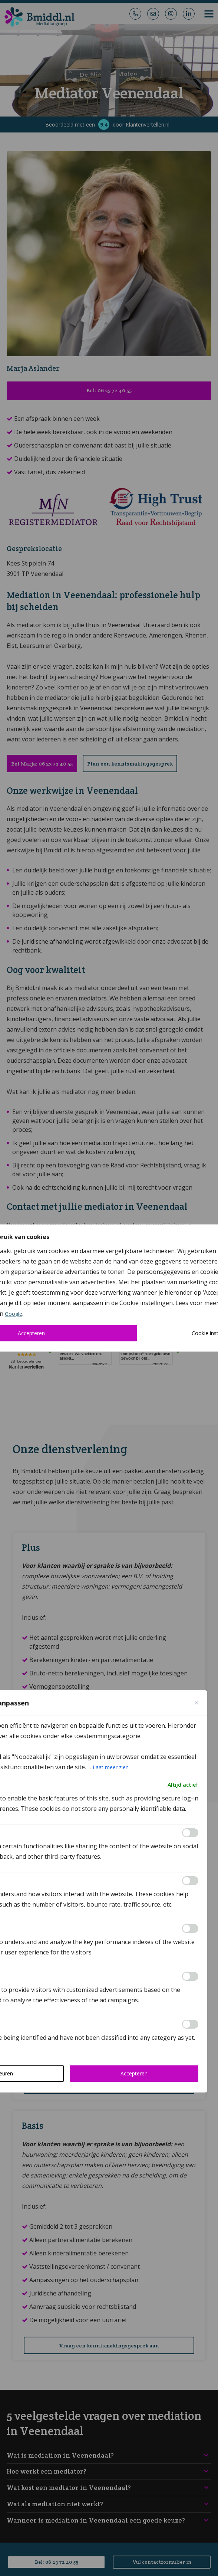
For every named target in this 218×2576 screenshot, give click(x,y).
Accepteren (134, 2073)
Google (13, 1313)
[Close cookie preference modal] (196, 1703)
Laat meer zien (111, 1767)
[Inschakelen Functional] (190, 1832)
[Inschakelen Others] (190, 2024)
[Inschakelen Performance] (190, 1928)
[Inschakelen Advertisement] (190, 1976)
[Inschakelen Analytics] (190, 1880)
